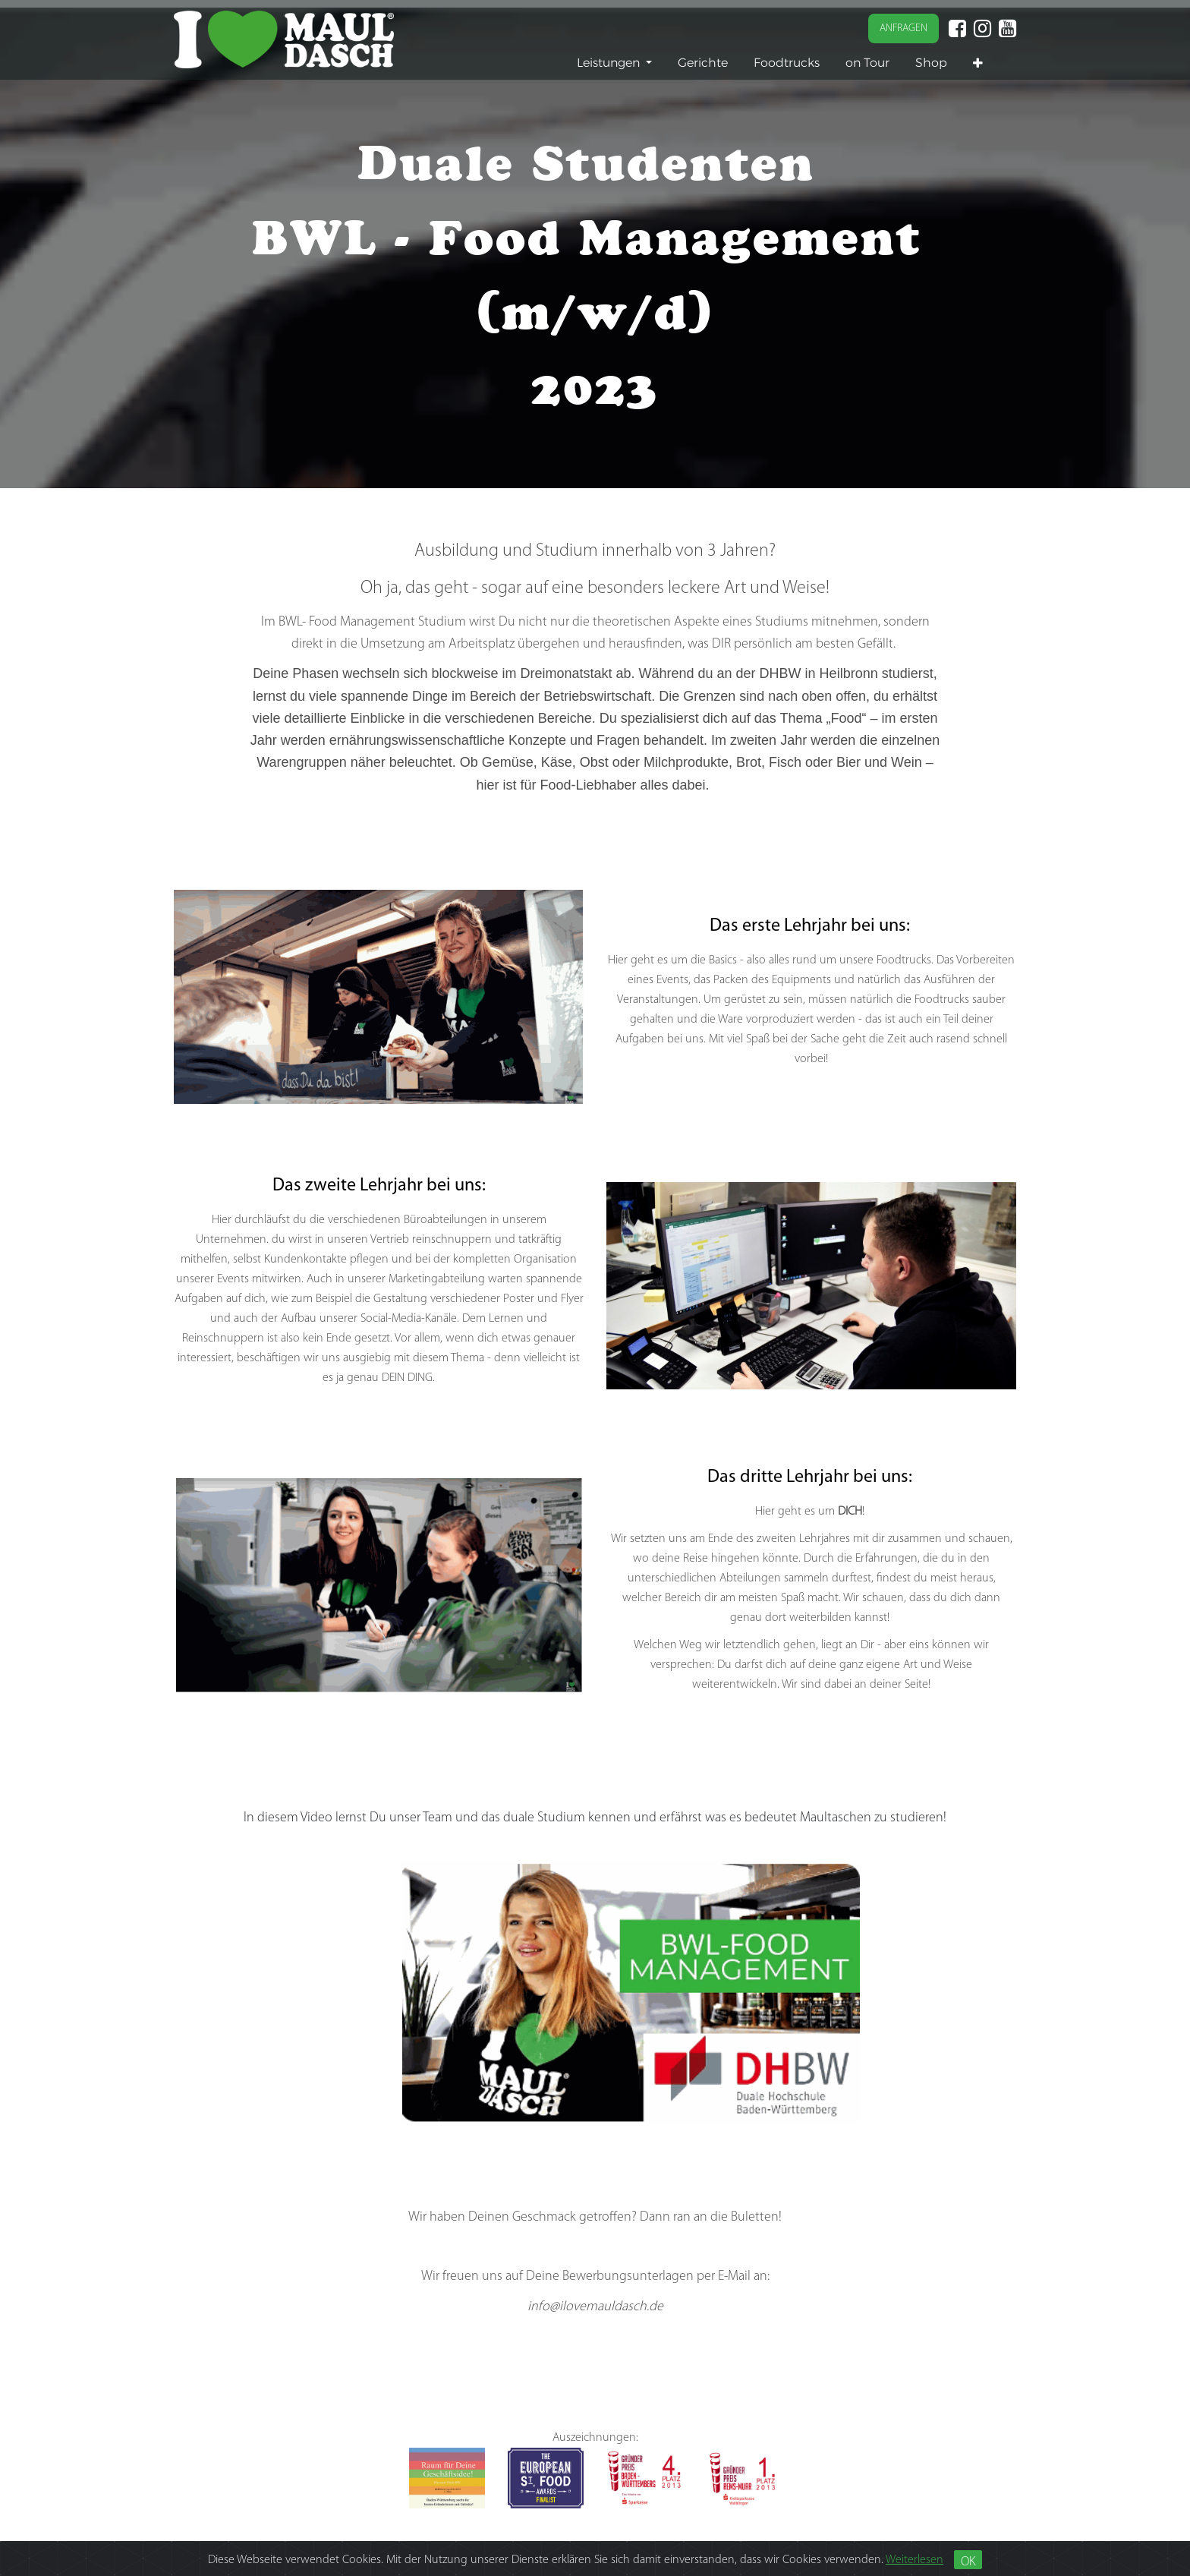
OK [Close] (968, 2562)
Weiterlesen (914, 2560)
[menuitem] (702, 62)
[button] (978, 63)
